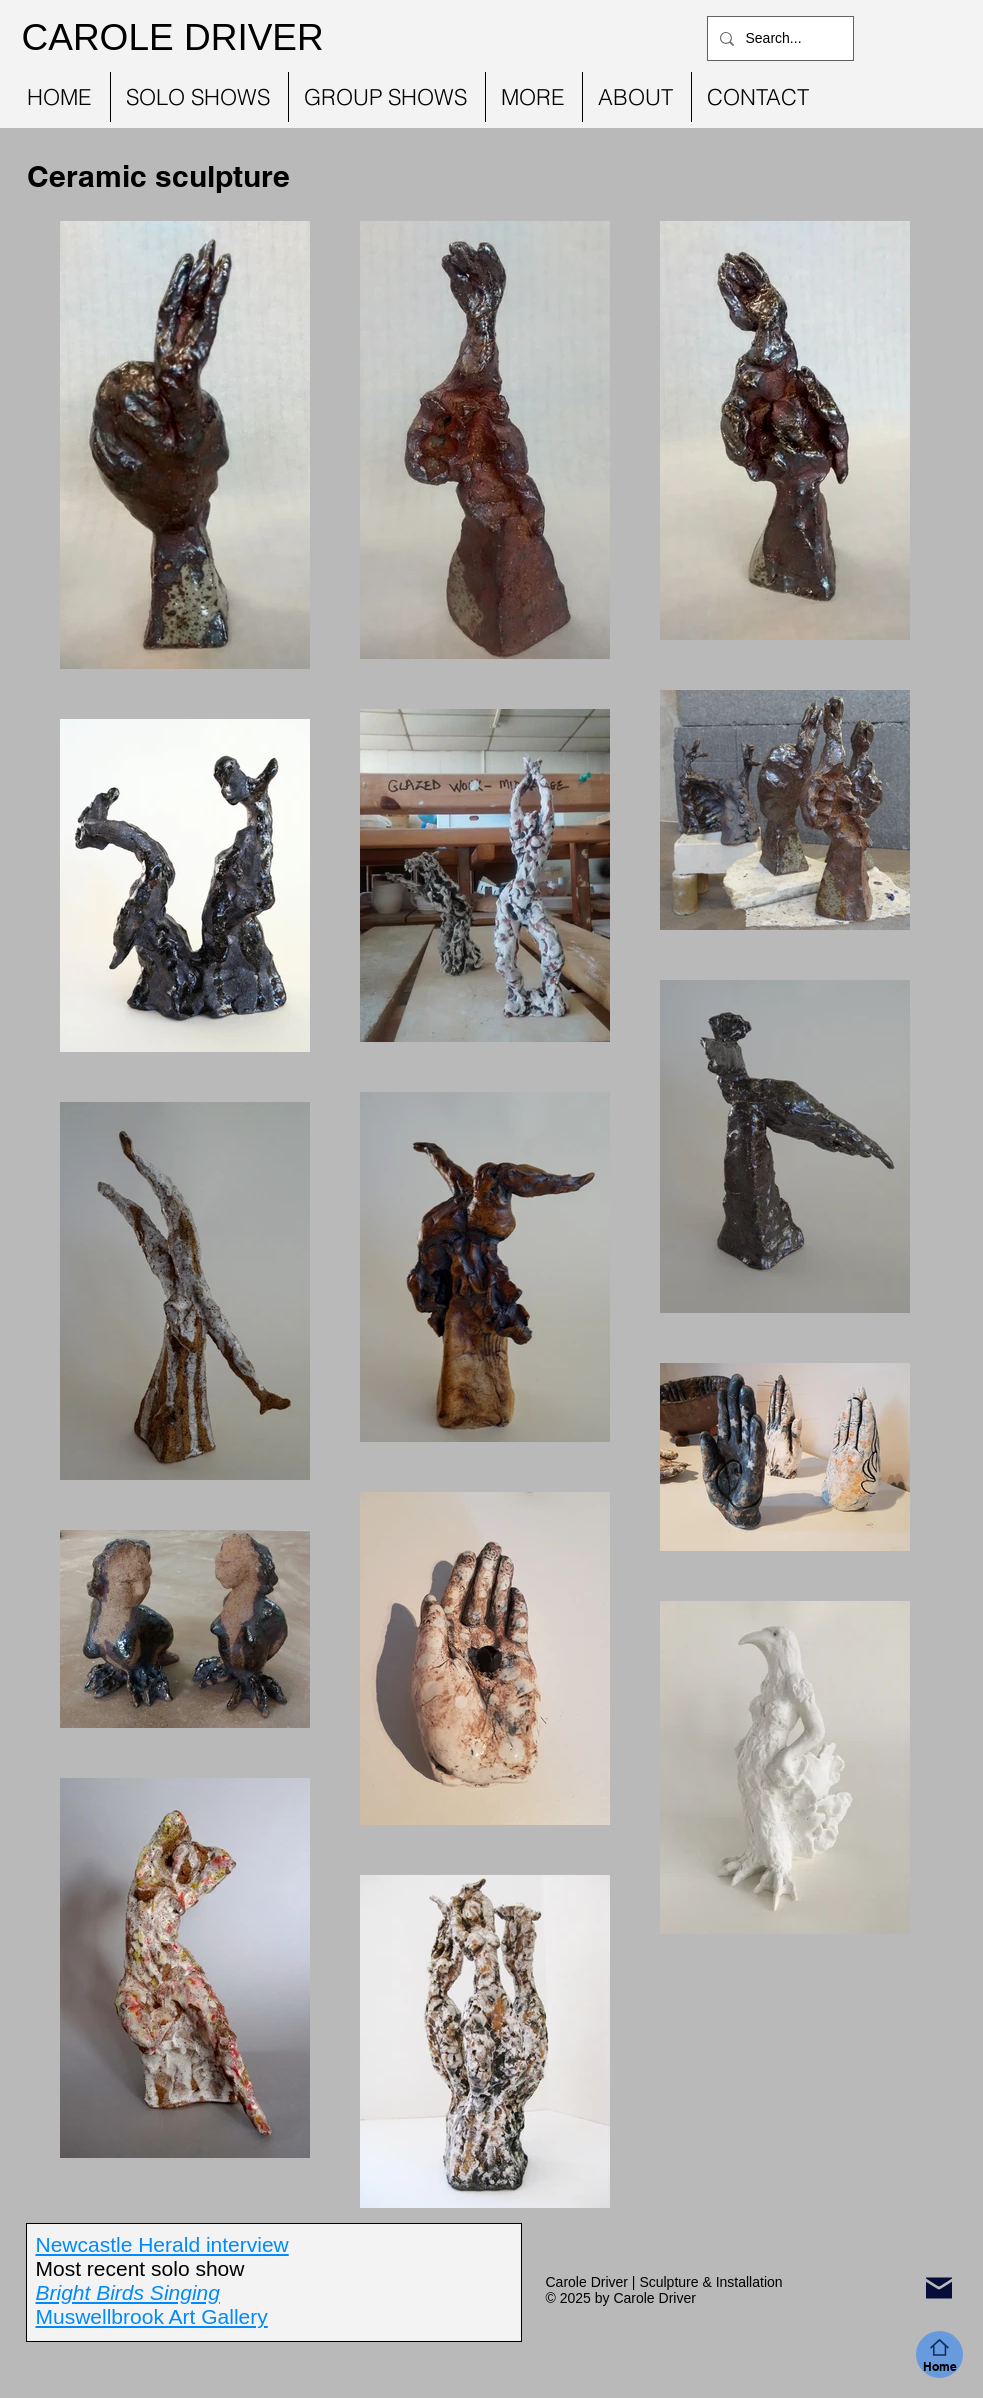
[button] (199, 97)
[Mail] (939, 2288)
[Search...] (778, 38)
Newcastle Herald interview (162, 2244)
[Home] (939, 2354)
